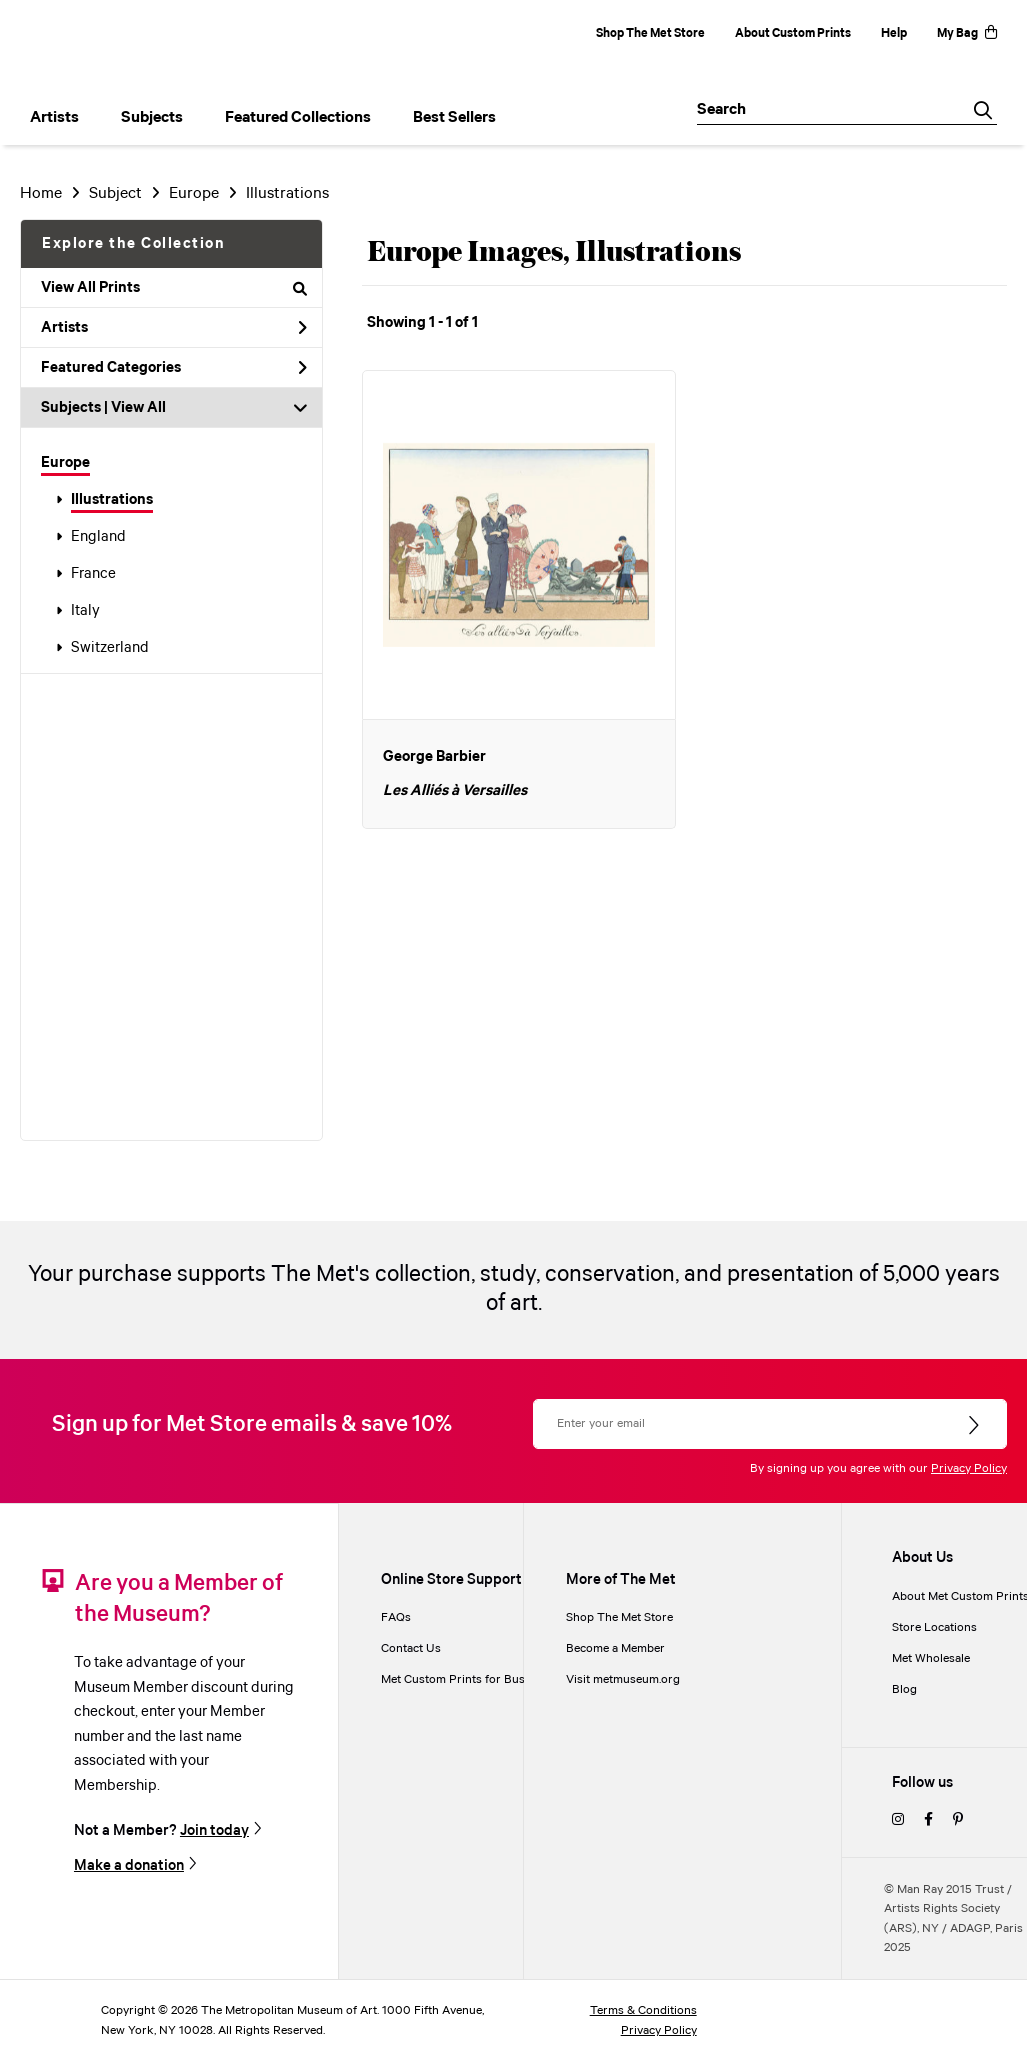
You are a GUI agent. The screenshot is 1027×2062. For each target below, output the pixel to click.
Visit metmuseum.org (623, 1679)
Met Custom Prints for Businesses (473, 1679)
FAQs (396, 1617)
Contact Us (411, 1648)
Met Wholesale (931, 1658)
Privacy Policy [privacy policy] (659, 2030)
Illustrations (112, 500)
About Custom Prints (793, 33)
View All (138, 408)
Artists (174, 328)
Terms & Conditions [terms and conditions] (643, 2010)
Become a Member (615, 1648)
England (98, 537)
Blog (904, 1689)
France (93, 574)
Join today (214, 1830)
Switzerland (110, 648)
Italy (85, 611)
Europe (65, 463)
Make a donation (129, 1865)
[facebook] (928, 1820)
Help (894, 33)
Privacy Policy (969, 1468)
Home (41, 193)
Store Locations (934, 1627)
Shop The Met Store (650, 33)
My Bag (967, 33)
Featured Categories (174, 368)
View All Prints (174, 288)
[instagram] (898, 1820)
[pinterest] (958, 1820)
